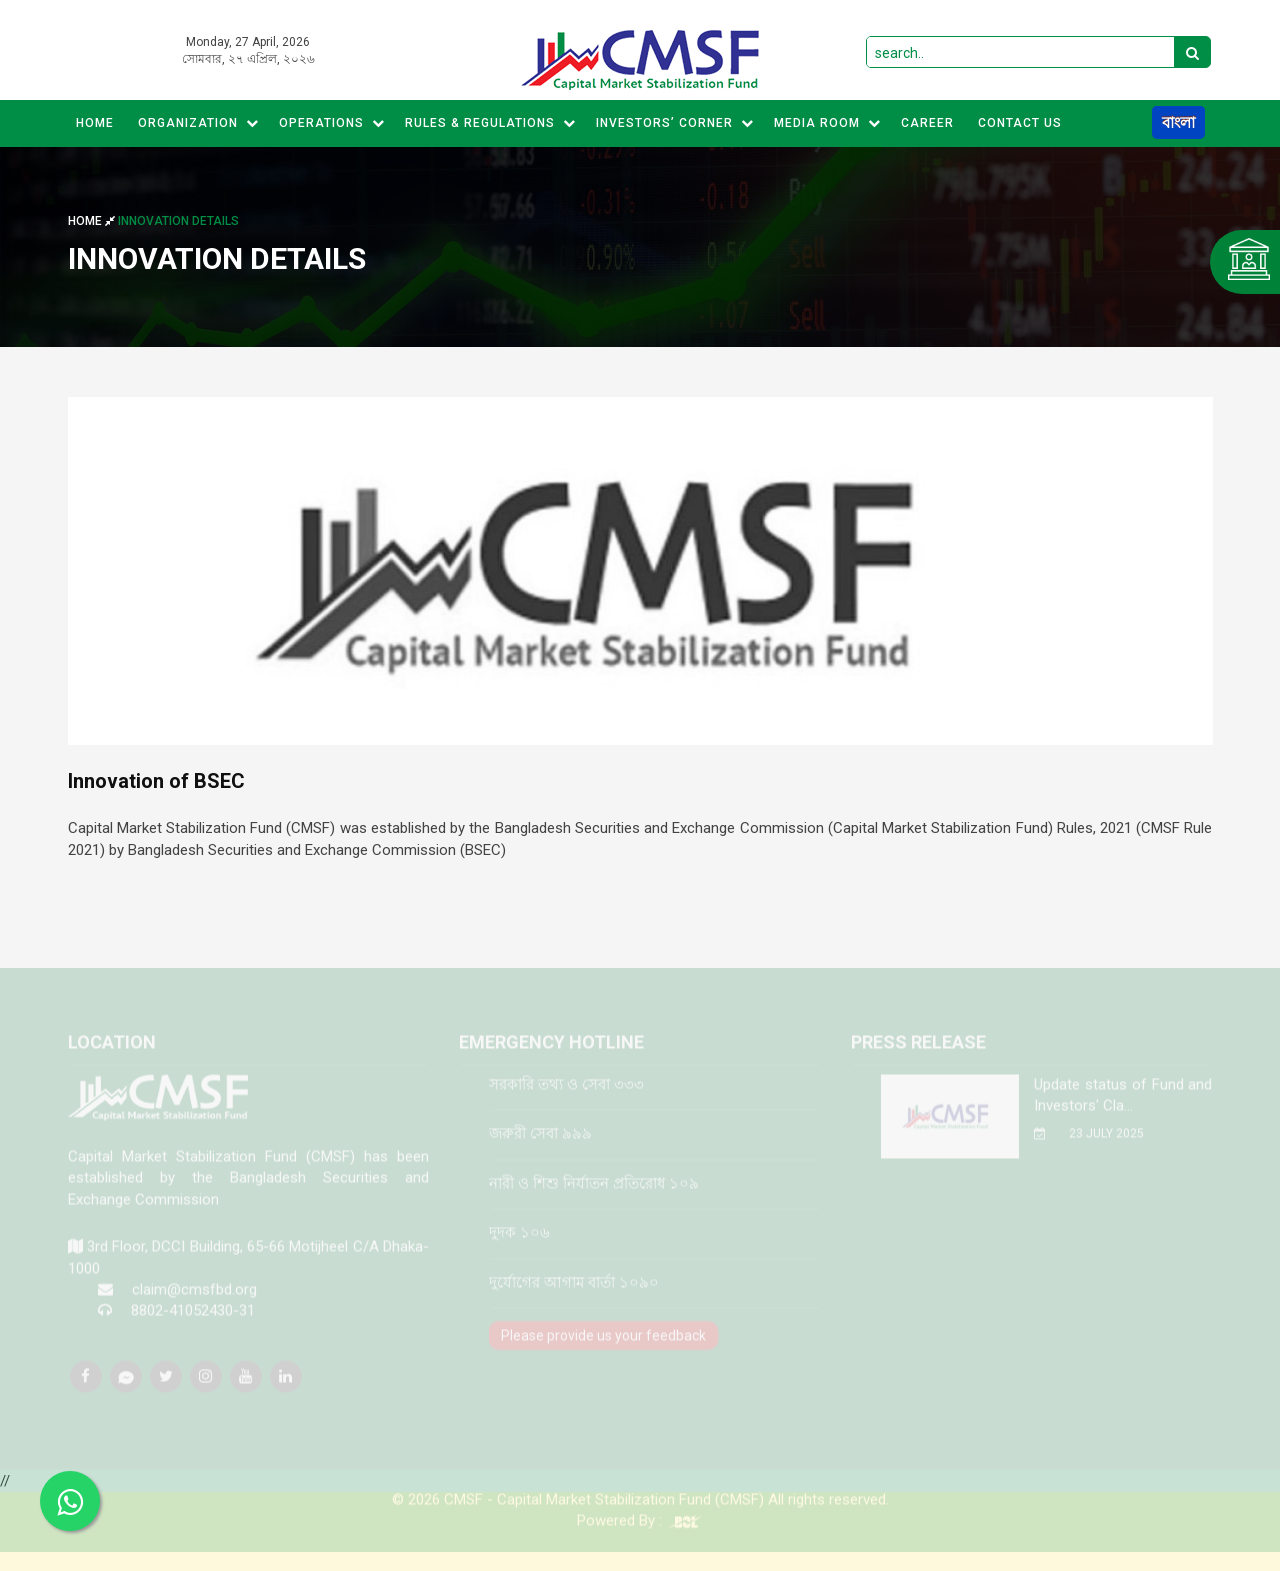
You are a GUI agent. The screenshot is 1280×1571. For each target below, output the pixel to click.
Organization (198, 123)
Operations (332, 123)
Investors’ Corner (675, 123)
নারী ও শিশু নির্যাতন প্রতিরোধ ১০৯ (594, 1194)
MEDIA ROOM (827, 123)
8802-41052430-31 (193, 1322)
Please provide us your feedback (603, 1346)
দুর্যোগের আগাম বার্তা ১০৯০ (574, 1293)
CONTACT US (1020, 123)
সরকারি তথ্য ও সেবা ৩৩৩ (566, 1095)
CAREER (927, 123)
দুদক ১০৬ (519, 1243)
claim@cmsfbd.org (194, 1300)
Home (95, 123)
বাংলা (1178, 122)
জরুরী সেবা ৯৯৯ (540, 1144)
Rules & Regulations (490, 123)
